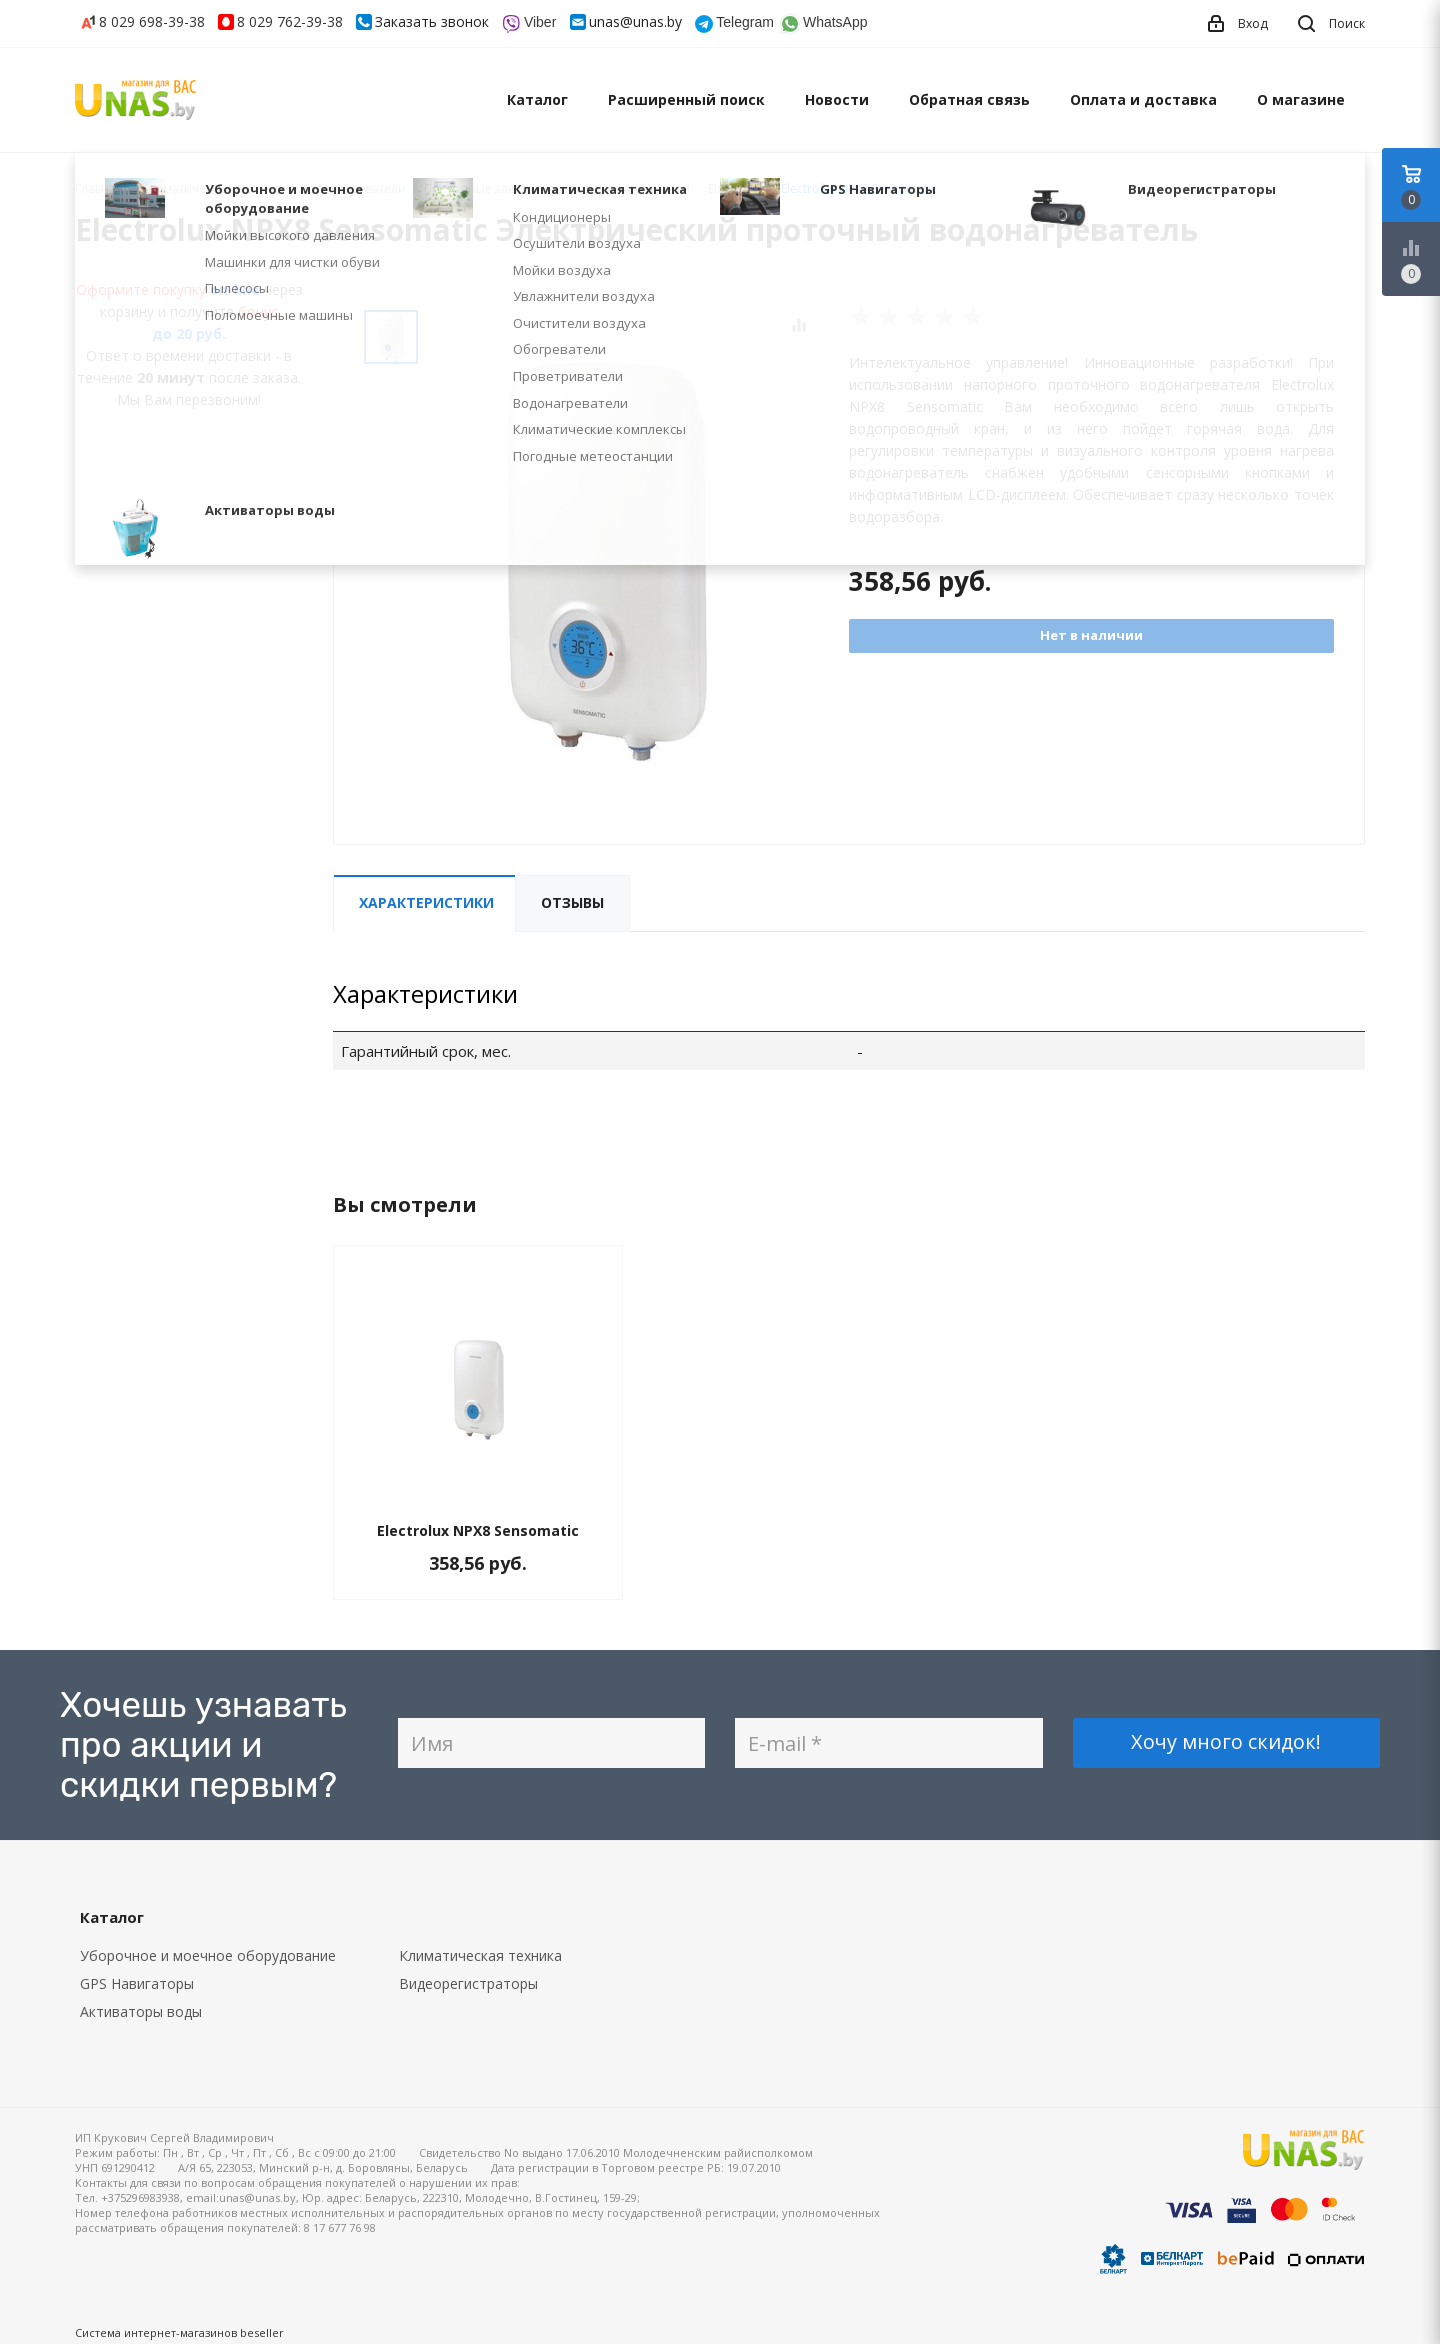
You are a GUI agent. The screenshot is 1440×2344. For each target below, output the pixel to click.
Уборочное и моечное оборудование (208, 1955)
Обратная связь (969, 99)
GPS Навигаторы (137, 1983)
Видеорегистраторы (468, 1983)
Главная (99, 188)
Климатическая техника (480, 1955)
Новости (837, 99)
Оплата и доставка (1143, 99)
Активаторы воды (141, 2011)
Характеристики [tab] (426, 902)
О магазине (1301, 99)
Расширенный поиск (686, 99)
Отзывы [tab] (572, 902)
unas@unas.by (635, 21)
